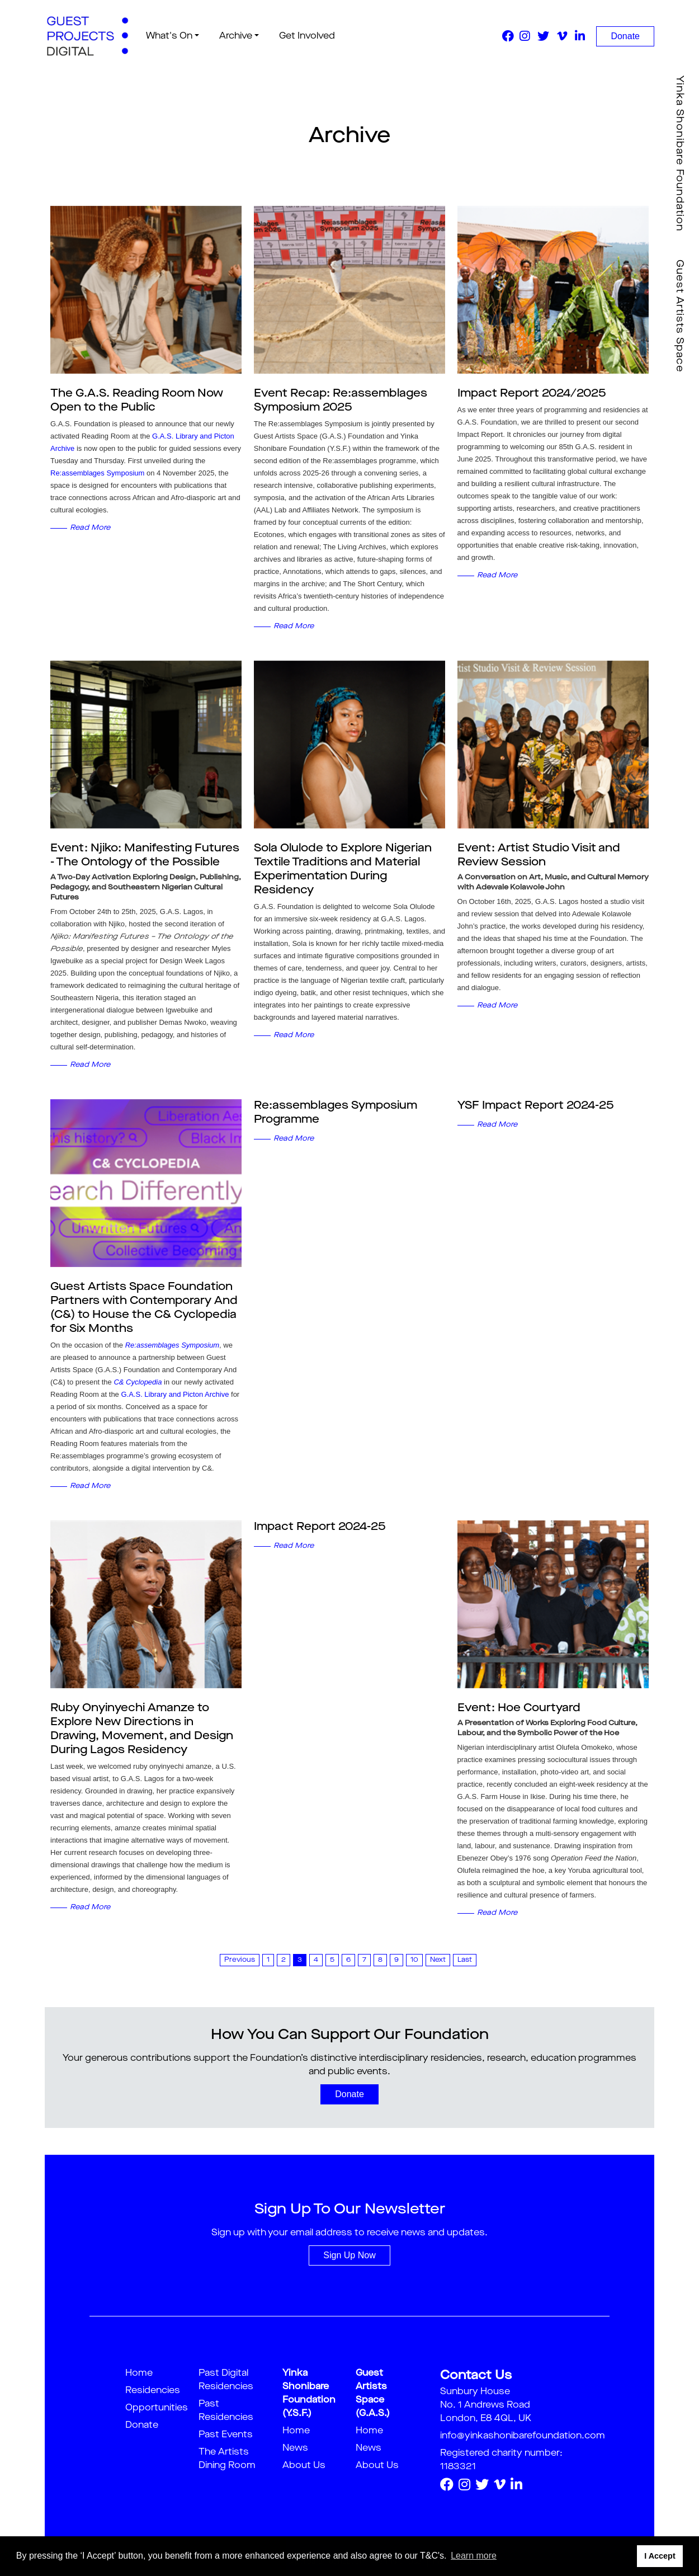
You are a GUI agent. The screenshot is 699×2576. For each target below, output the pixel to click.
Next (438, 1960)
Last (464, 1960)
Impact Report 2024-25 (320, 1527)
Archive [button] (231, 36)
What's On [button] (165, 36)
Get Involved (304, 36)
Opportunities (156, 2408)
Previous (239, 1960)
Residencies (152, 2390)
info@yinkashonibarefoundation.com (522, 2436)
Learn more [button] (474, 2555)
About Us (303, 2465)
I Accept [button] (659, 2555)
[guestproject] (85, 36)
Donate (625, 36)
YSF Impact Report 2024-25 (535, 1106)
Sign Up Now (349, 2255)
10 (414, 1960)
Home (139, 2373)
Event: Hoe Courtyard (518, 1708)
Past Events (226, 2435)
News (295, 2448)
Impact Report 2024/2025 (531, 393)
